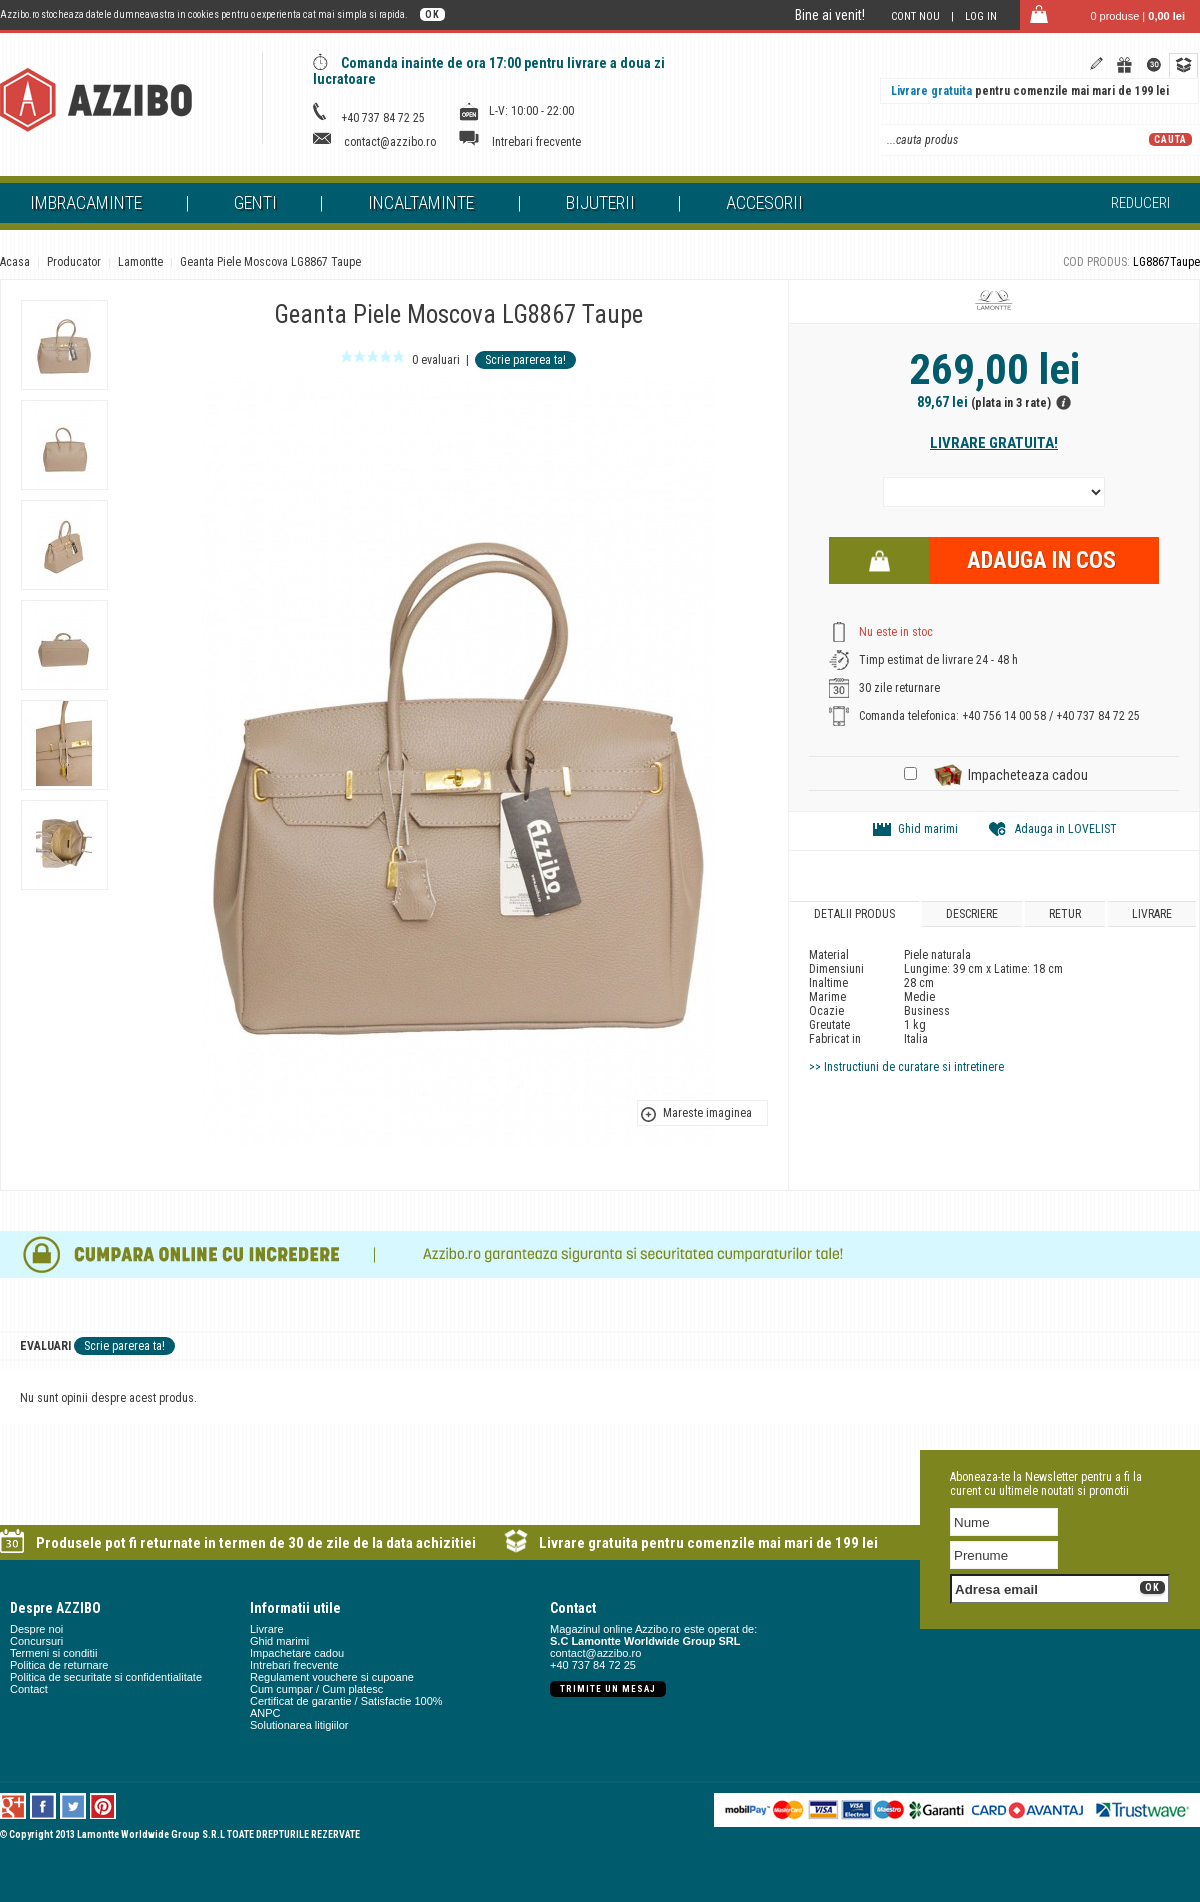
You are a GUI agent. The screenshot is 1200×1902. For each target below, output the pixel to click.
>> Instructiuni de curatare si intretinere (906, 1067)
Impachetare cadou (297, 1653)
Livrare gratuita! (994, 443)
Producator (74, 262)
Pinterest (103, 1806)
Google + (13, 1806)
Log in (981, 16)
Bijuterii (600, 202)
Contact (29, 1689)
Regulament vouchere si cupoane (332, 1677)
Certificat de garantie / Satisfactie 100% (346, 1701)
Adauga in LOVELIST (1066, 829)
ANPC (265, 1713)
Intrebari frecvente (536, 142)
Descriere (972, 914)
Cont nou (915, 16)
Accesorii (764, 202)
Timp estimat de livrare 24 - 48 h (938, 660)
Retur (1065, 914)
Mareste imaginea (707, 1113)
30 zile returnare (899, 688)
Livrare (1152, 914)
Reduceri (1140, 203)
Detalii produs (854, 914)
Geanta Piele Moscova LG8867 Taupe (270, 262)
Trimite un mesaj (608, 1689)
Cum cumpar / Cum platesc (316, 1689)
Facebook (43, 1806)
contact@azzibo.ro (390, 142)
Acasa (15, 262)
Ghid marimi (928, 829)
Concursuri (36, 1641)
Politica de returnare (59, 1665)
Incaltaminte (421, 202)
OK (432, 14)
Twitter (73, 1806)
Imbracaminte (86, 202)
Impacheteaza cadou (1028, 775)
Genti (255, 202)
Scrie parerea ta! (525, 360)
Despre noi (36, 1629)
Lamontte (140, 262)
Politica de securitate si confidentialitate (106, 1677)
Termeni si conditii (53, 1653)
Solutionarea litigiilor (299, 1725)
